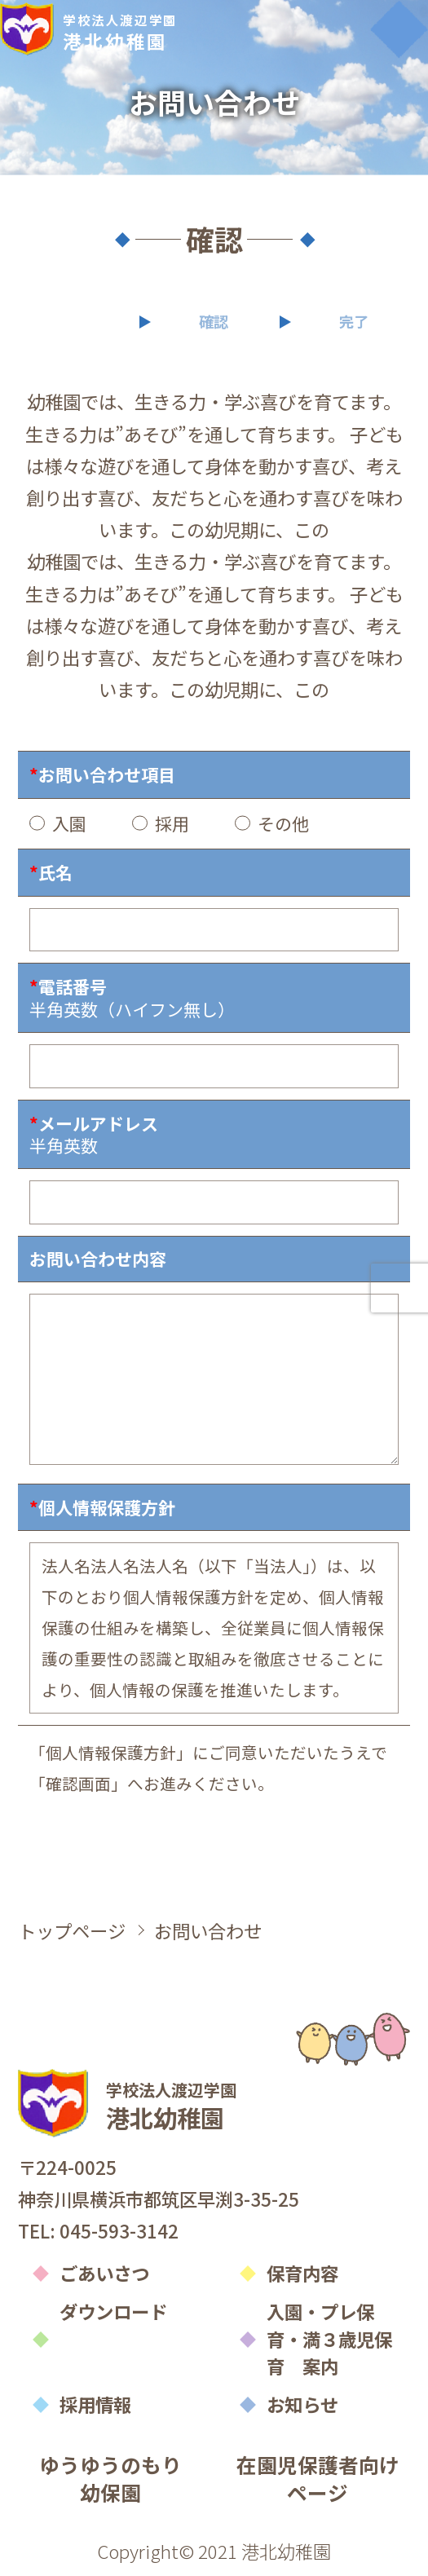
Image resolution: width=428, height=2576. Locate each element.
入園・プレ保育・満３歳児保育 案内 (329, 2338)
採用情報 (95, 2404)
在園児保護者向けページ (317, 2478)
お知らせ (302, 2404)
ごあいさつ (104, 2273)
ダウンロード (113, 2311)
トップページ (72, 1930)
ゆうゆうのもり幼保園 (110, 2478)
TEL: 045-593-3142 (98, 2230)
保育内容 (302, 2273)
